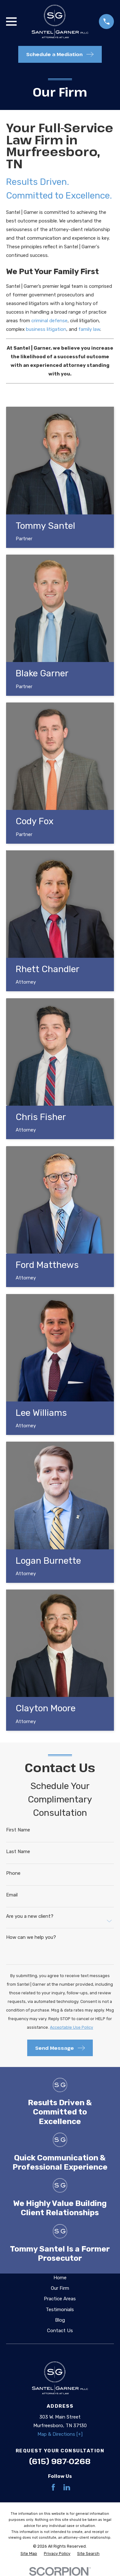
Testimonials (60, 2309)
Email (12, 1895)
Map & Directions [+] (60, 2434)
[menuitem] (28, 2554)
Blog (60, 2320)
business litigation (46, 329)
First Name (18, 1830)
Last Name (18, 1851)
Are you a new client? (29, 1916)
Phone (13, 1873)
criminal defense (49, 321)
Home (60, 2278)
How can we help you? (31, 1937)
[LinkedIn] (66, 2487)
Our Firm (60, 2288)
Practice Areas (60, 2299)
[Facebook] (53, 2487)
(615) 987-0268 (60, 2461)
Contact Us (60, 2330)
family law (89, 329)
